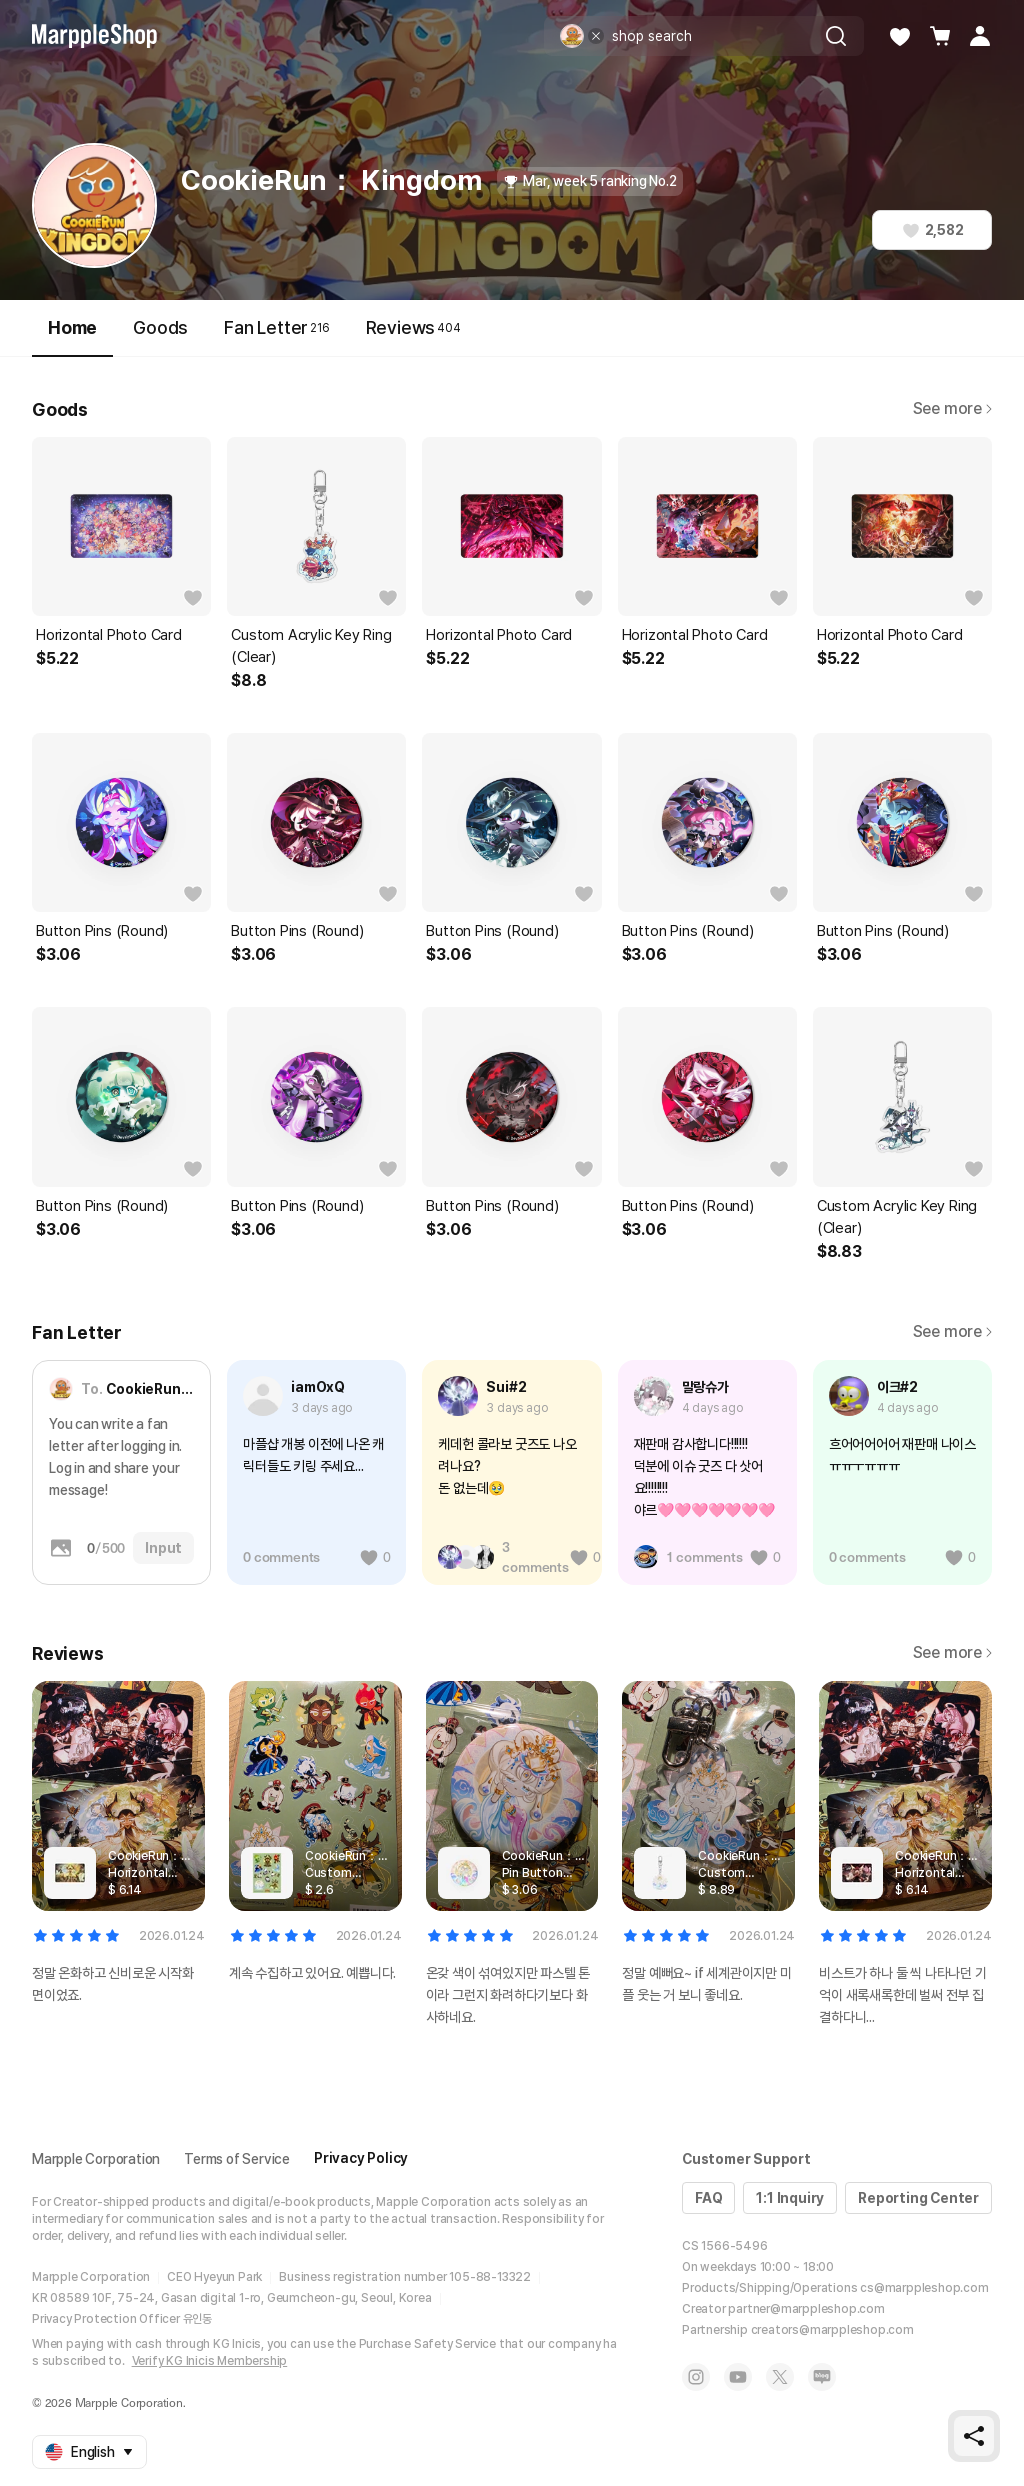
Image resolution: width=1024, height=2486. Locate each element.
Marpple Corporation (96, 2159)
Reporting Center (918, 2198)
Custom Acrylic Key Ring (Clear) (311, 646)
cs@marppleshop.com (924, 2288)
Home (72, 336)
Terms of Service (237, 2159)
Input (163, 1548)
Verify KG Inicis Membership (210, 2361)
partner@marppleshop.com (806, 2309)
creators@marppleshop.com (832, 2330)
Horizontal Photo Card (109, 635)
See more (952, 408)
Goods (160, 327)
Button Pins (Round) (102, 931)
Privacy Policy (361, 2158)
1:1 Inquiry (790, 2198)
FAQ (708, 2198)
